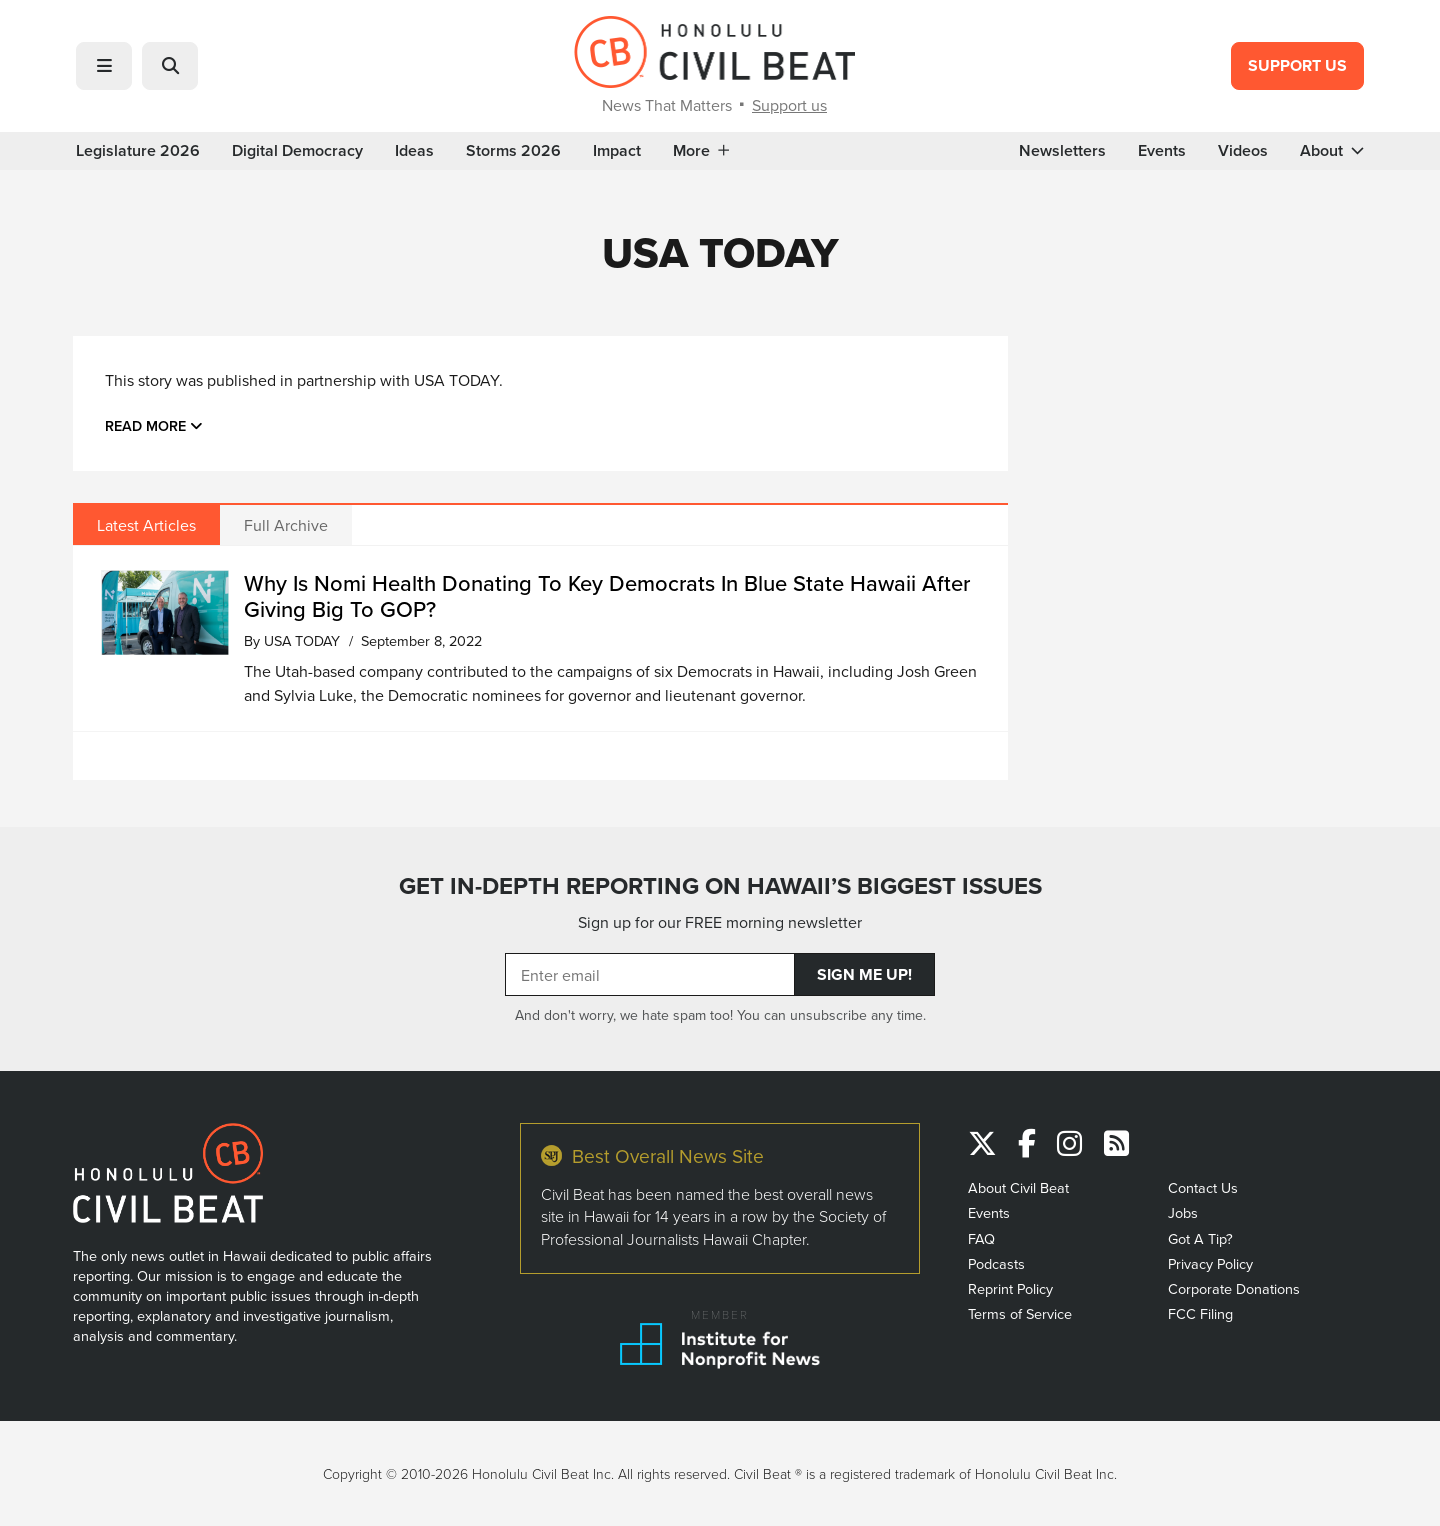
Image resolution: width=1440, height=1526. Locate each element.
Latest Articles (146, 525)
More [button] (701, 151)
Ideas (414, 151)
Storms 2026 (513, 151)
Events (1162, 151)
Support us (789, 105)
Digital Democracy (297, 151)
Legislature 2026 (138, 151)
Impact (617, 151)
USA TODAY (302, 640)
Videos (1243, 151)
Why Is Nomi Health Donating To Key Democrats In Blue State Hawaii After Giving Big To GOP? (607, 595)
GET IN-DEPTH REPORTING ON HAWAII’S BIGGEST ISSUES (720, 886)
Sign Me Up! (864, 974)
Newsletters (1062, 151)
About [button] (1332, 151)
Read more (154, 425)
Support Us (1297, 65)
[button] (104, 66)
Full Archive (286, 525)
